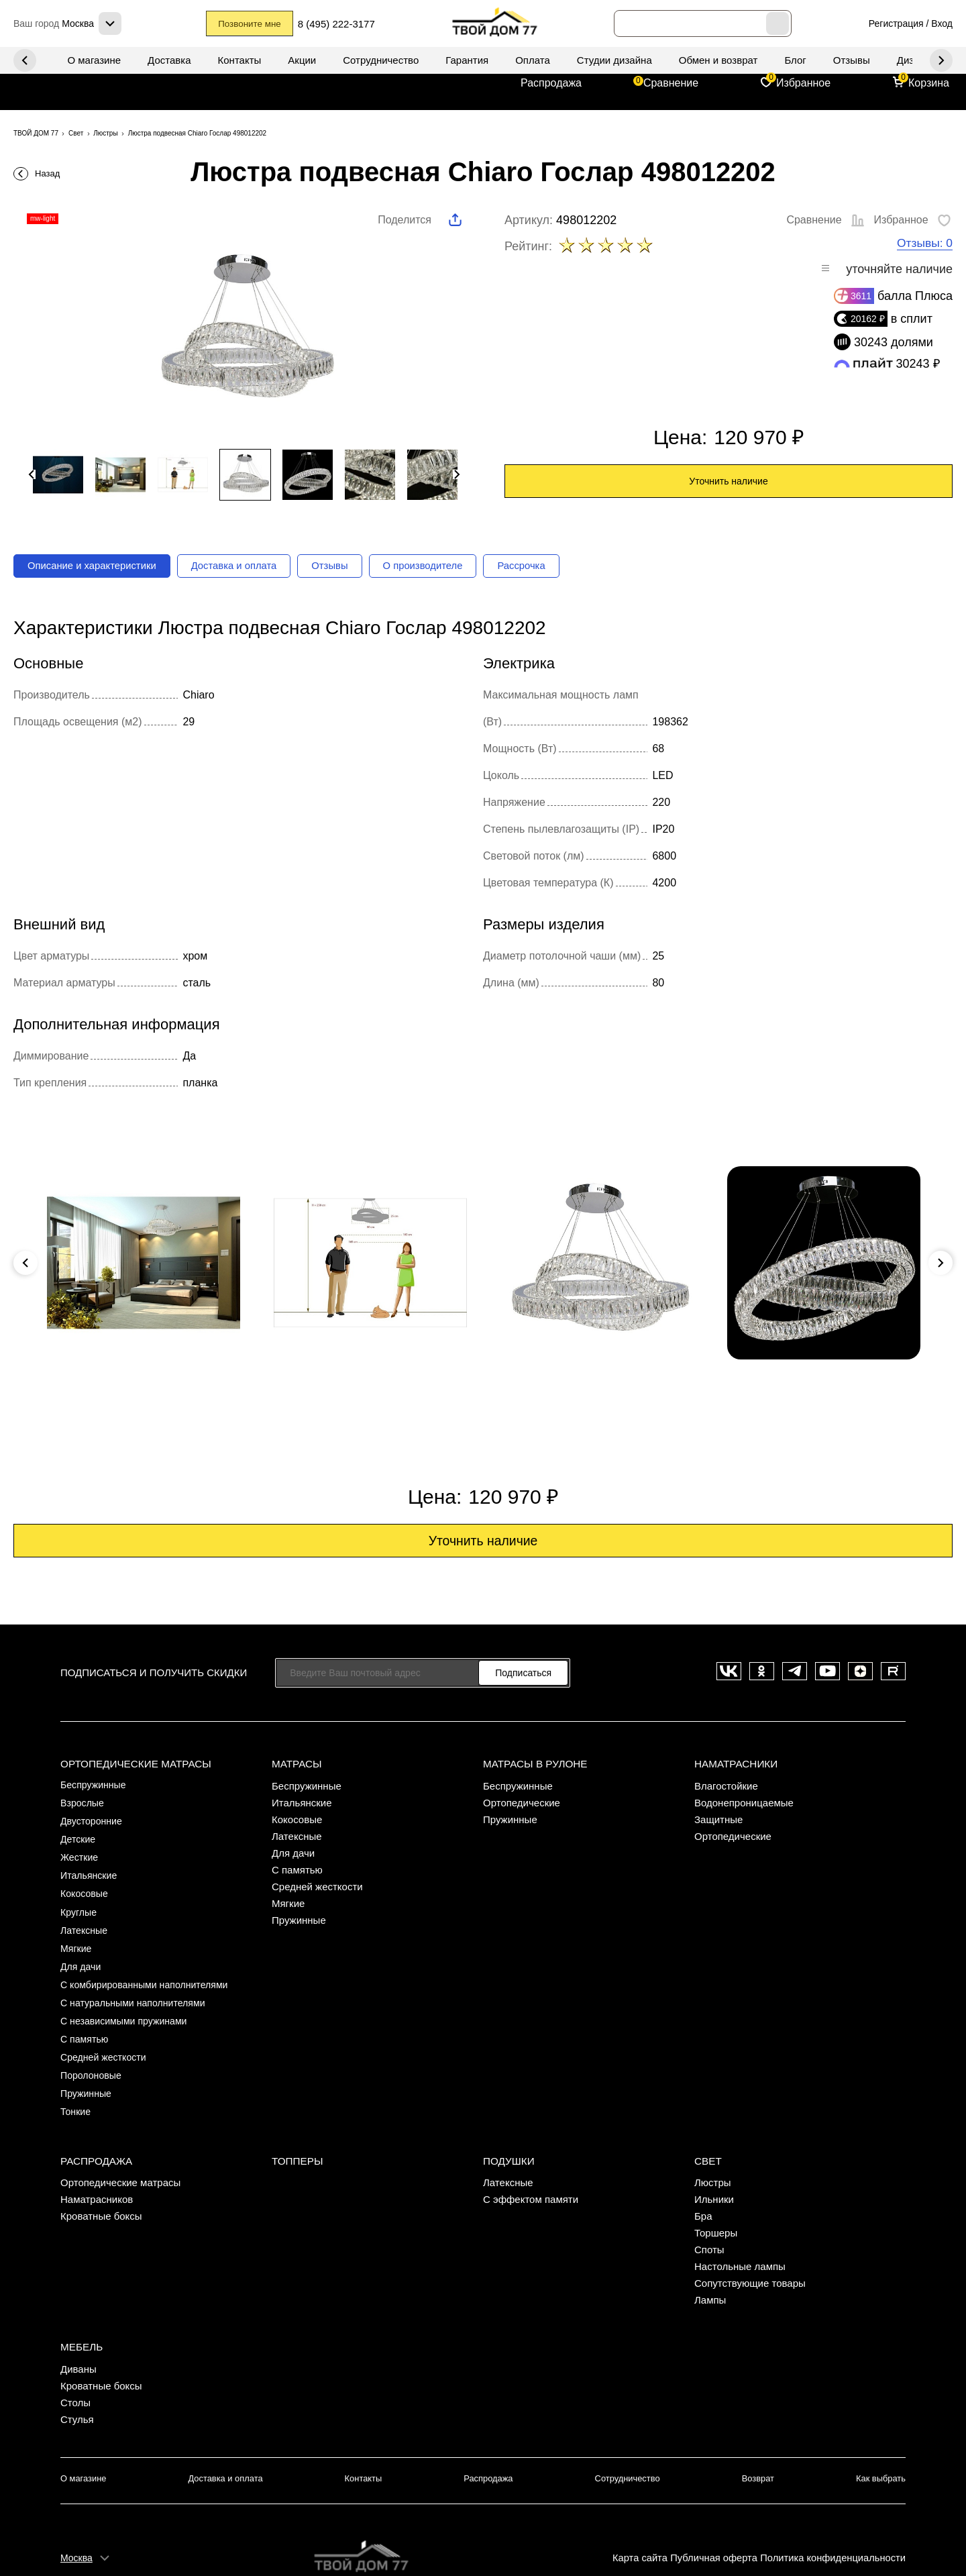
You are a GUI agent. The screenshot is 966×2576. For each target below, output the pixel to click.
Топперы (297, 2131)
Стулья (77, 2385)
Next (24, 60)
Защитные (718, 1819)
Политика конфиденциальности (831, 2520)
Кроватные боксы (101, 2186)
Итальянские (90, 1869)
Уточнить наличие (728, 482)
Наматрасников (96, 2169)
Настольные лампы (740, 2237)
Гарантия (466, 60)
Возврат (758, 2445)
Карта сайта (634, 2520)
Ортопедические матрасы (134, 1764)
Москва (76, 2520)
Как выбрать (882, 2445)
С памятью (85, 2020)
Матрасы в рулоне (534, 1764)
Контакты (240, 60)
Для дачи (81, 1953)
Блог (795, 60)
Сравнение (670, 83)
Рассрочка (550, 566)
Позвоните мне (252, 24)
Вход (942, 23)
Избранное (803, 83)
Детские (79, 1836)
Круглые (79, 1903)
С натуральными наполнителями (137, 1987)
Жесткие (80, 1853)
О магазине (94, 60)
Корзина (928, 83)
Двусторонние (93, 1819)
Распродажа (551, 83)
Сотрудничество (381, 60)
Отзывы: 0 (924, 243)
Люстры (712, 2153)
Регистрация (896, 23)
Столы (75, 2369)
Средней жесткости (106, 2037)
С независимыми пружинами (127, 2004)
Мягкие (76, 1937)
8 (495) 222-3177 (347, 24)
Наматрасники (735, 1764)
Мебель (81, 2314)
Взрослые (83, 1802)
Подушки (508, 2131)
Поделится (404, 219)
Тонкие (76, 2088)
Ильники (714, 2169)
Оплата (532, 60)
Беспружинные (95, 1786)
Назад (47, 173)
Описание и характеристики (97, 566)
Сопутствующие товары (750, 2253)
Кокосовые (85, 1886)
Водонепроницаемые (744, 1802)
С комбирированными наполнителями (149, 1970)
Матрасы (296, 1764)
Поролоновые (92, 2054)
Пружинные (87, 2071)
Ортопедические (521, 1802)
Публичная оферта (709, 2520)
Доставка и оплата (247, 566)
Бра (703, 2186)
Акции (302, 60)
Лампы (710, 2270)
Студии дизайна (614, 60)
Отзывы (851, 60)
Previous (941, 60)
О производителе (446, 566)
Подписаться (523, 1676)
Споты (709, 2220)
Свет (707, 2131)
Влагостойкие (726, 1786)
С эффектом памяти (530, 2169)
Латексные (85, 1920)
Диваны (78, 2335)
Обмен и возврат (718, 60)
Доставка (169, 60)
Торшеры (715, 2203)
